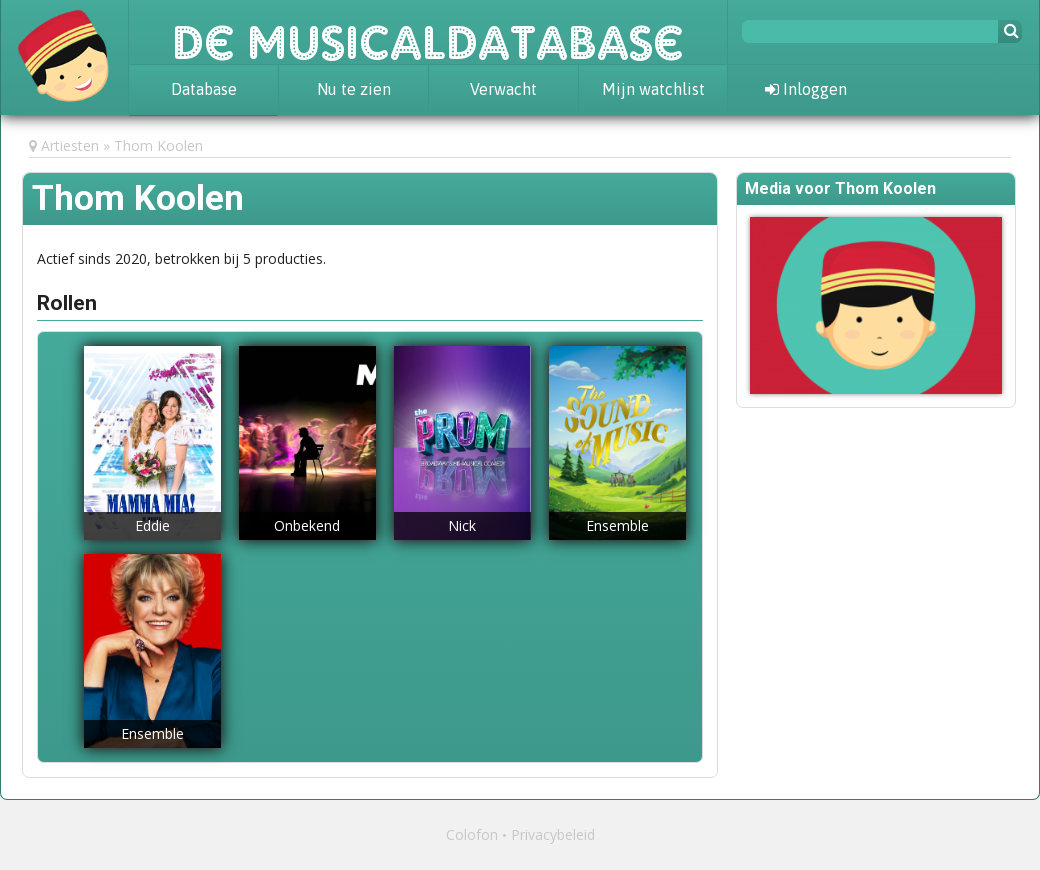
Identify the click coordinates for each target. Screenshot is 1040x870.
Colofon (472, 834)
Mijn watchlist (653, 89)
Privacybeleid (553, 834)
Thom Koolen (158, 145)
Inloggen (806, 89)
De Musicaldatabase (428, 32)
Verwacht (503, 89)
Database (204, 89)
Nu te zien (354, 89)
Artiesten (70, 145)
